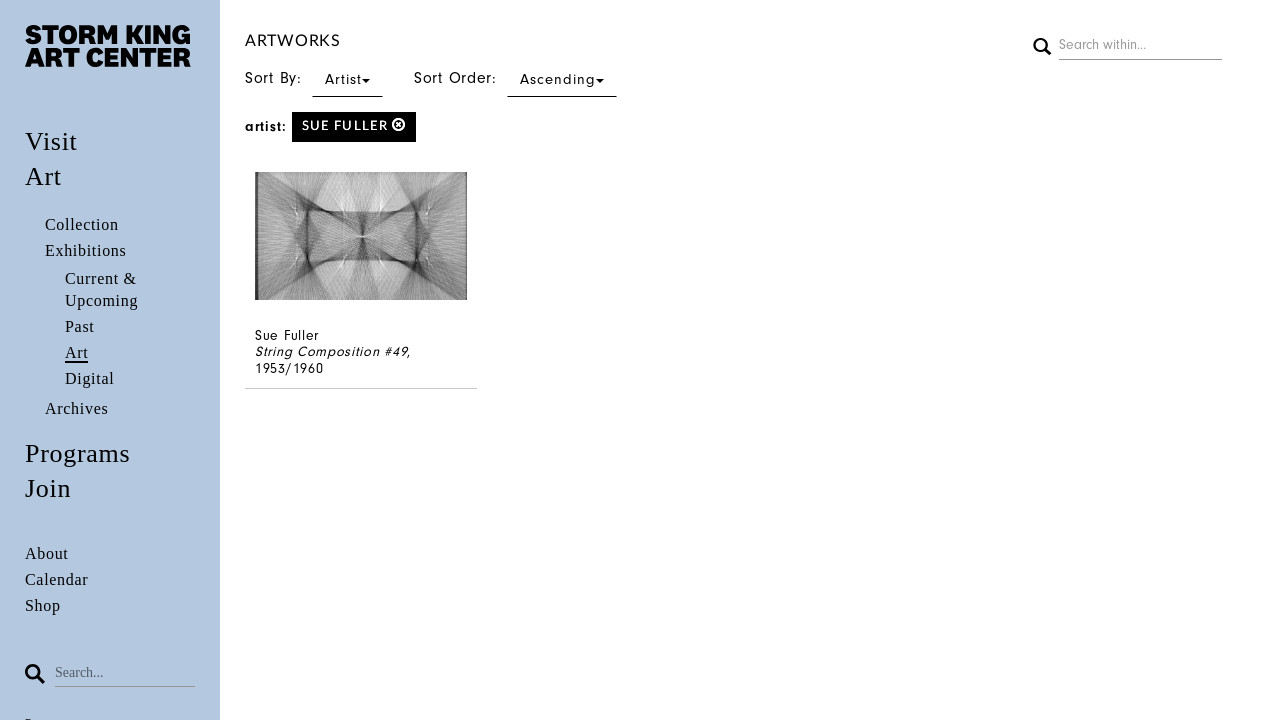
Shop (43, 605)
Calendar (56, 579)
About (47, 553)
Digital (89, 378)
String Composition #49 (331, 351)
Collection (82, 224)
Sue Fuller (354, 125)
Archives (76, 408)
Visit (51, 141)
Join (48, 488)
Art (43, 176)
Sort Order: (515, 78)
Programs (77, 453)
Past (79, 326)
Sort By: (314, 78)
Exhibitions (85, 250)
